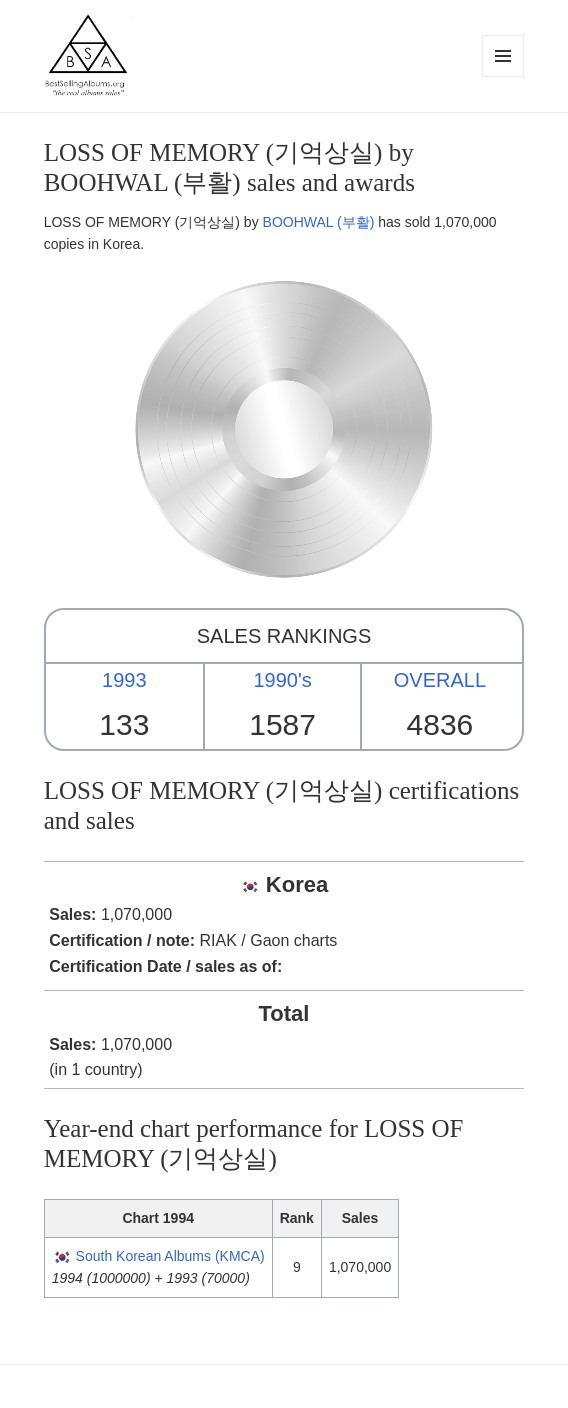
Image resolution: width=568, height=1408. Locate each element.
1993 (124, 680)
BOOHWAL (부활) (319, 222)
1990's (282, 680)
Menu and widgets (503, 76)
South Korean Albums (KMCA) (170, 1256)
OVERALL (440, 680)
